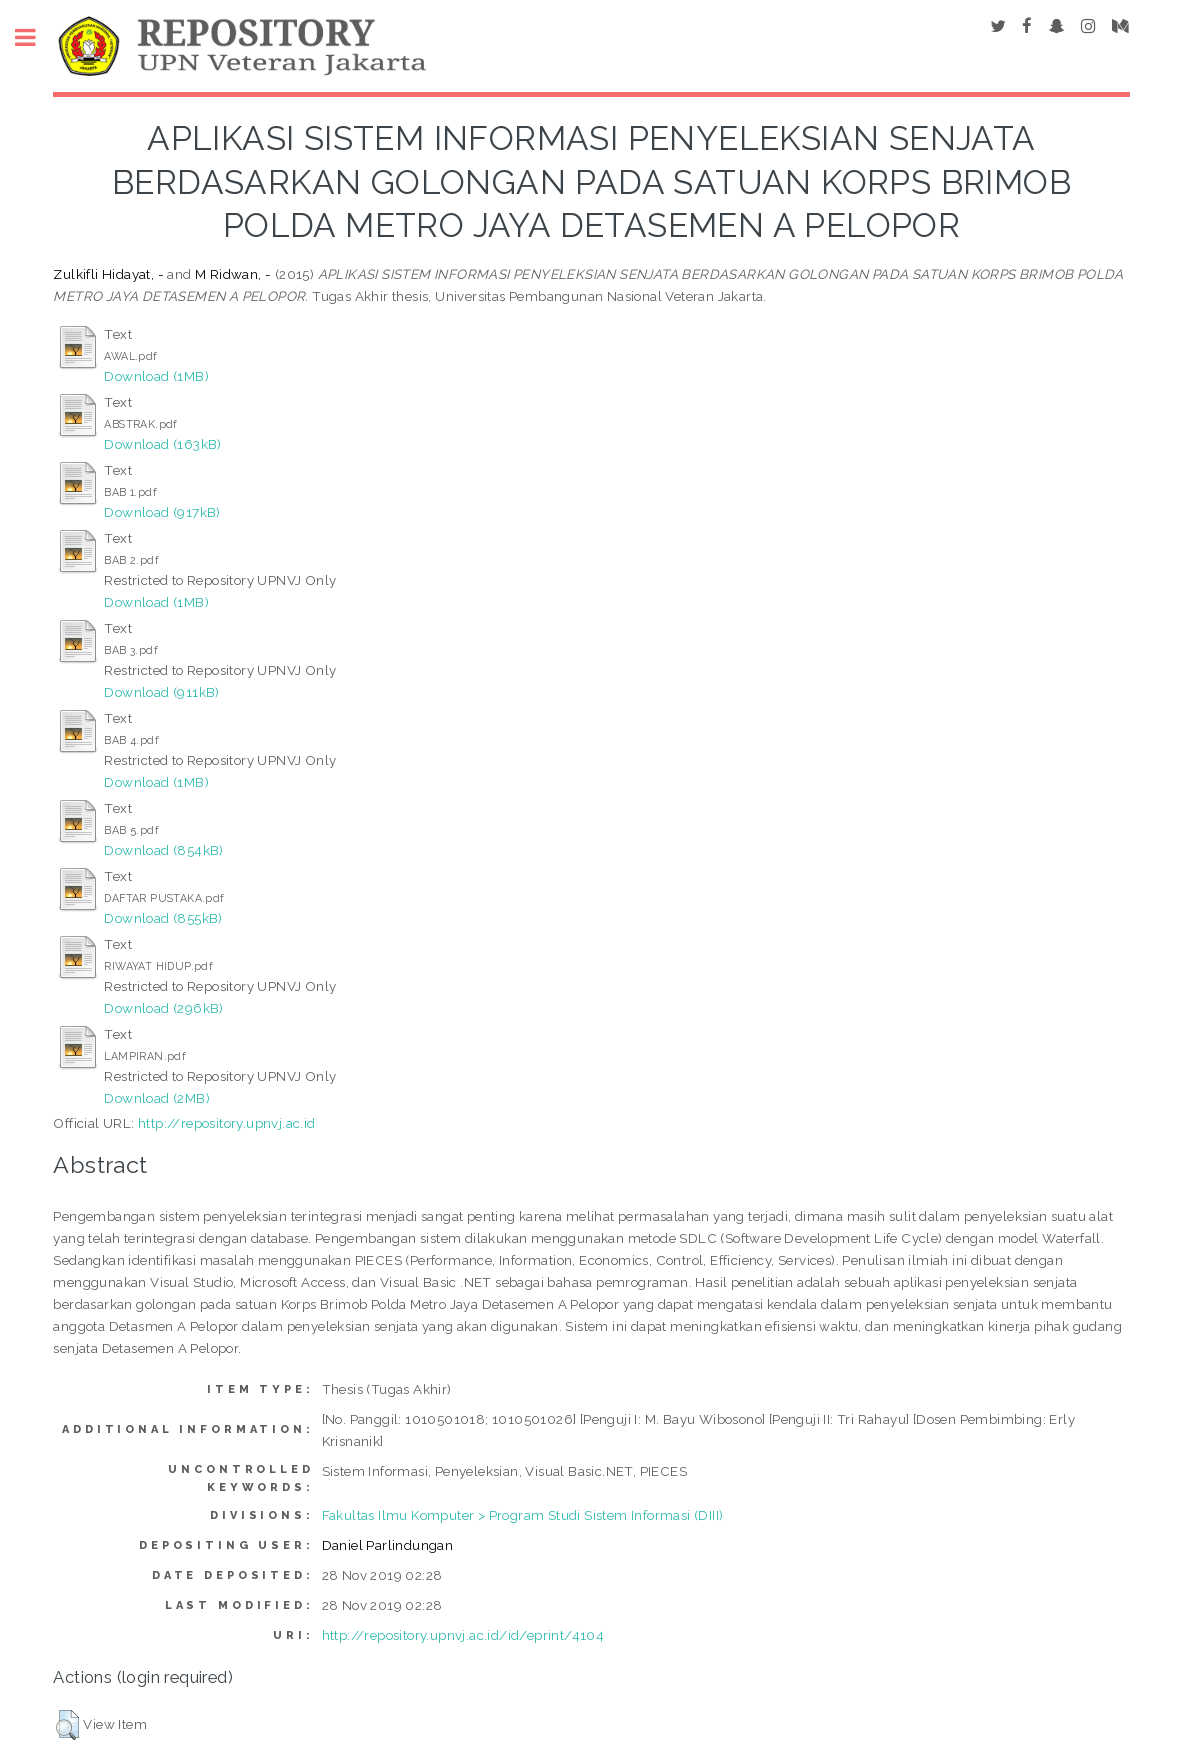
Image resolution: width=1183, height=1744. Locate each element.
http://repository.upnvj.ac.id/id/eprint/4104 (463, 1635)
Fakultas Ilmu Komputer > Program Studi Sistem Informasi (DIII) (523, 1515)
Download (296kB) (163, 1008)
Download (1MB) (156, 376)
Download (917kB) (162, 512)
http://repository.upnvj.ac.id (227, 1123)
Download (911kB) (161, 692)
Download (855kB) (163, 918)
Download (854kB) (163, 850)
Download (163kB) (162, 444)
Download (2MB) (157, 1098)
